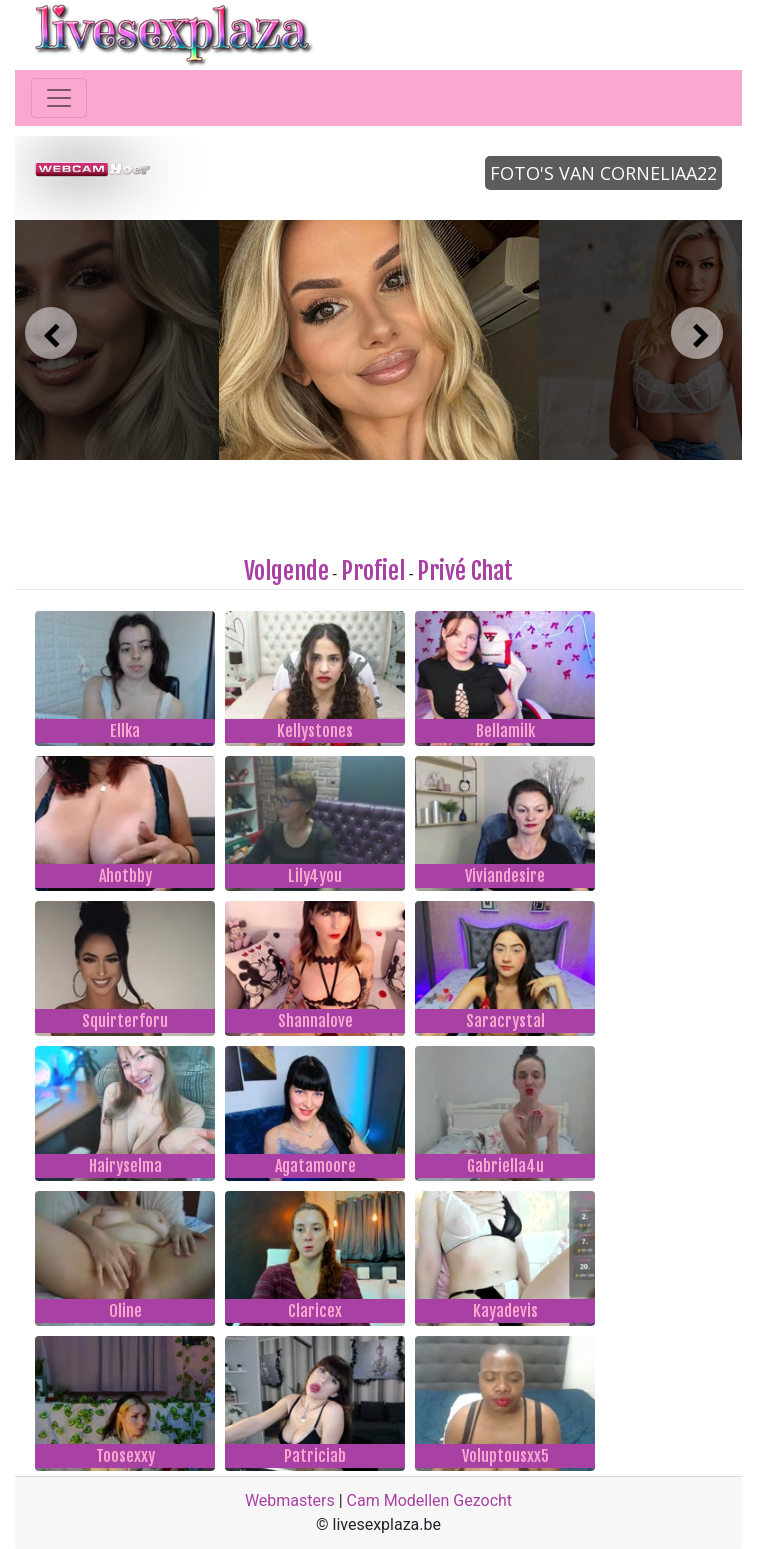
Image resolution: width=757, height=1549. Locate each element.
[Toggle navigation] (59, 98)
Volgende (286, 571)
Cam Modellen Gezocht (430, 1500)
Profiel (373, 571)
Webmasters (290, 1500)
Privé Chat (465, 571)
